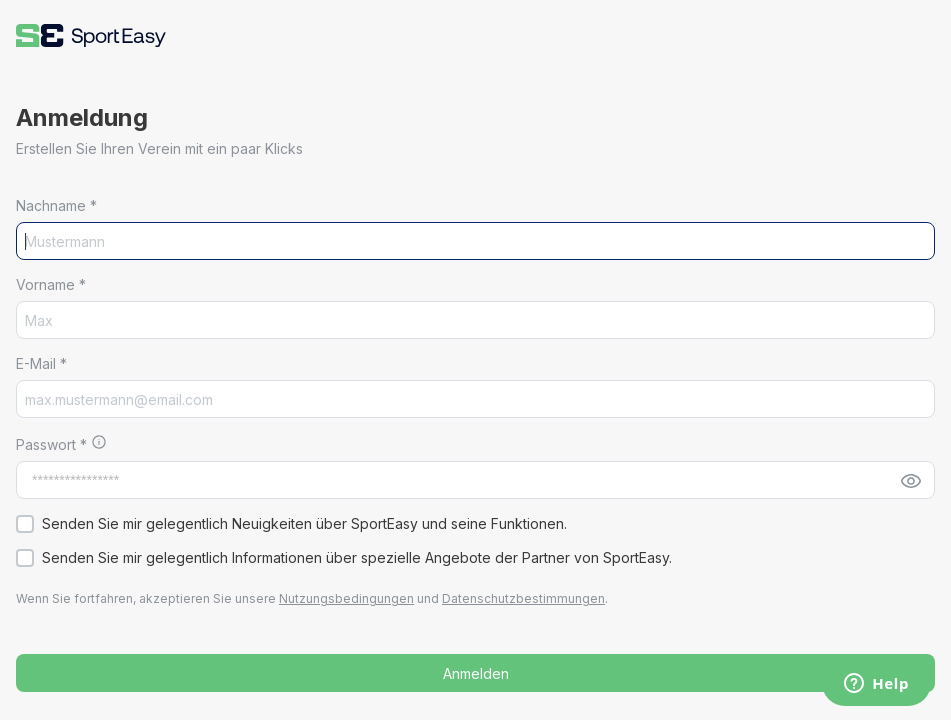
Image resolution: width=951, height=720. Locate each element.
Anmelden (476, 673)
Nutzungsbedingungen (346, 598)
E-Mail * (41, 363)
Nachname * (56, 205)
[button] (91, 35)
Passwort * (53, 444)
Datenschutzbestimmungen (523, 598)
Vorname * (51, 284)
